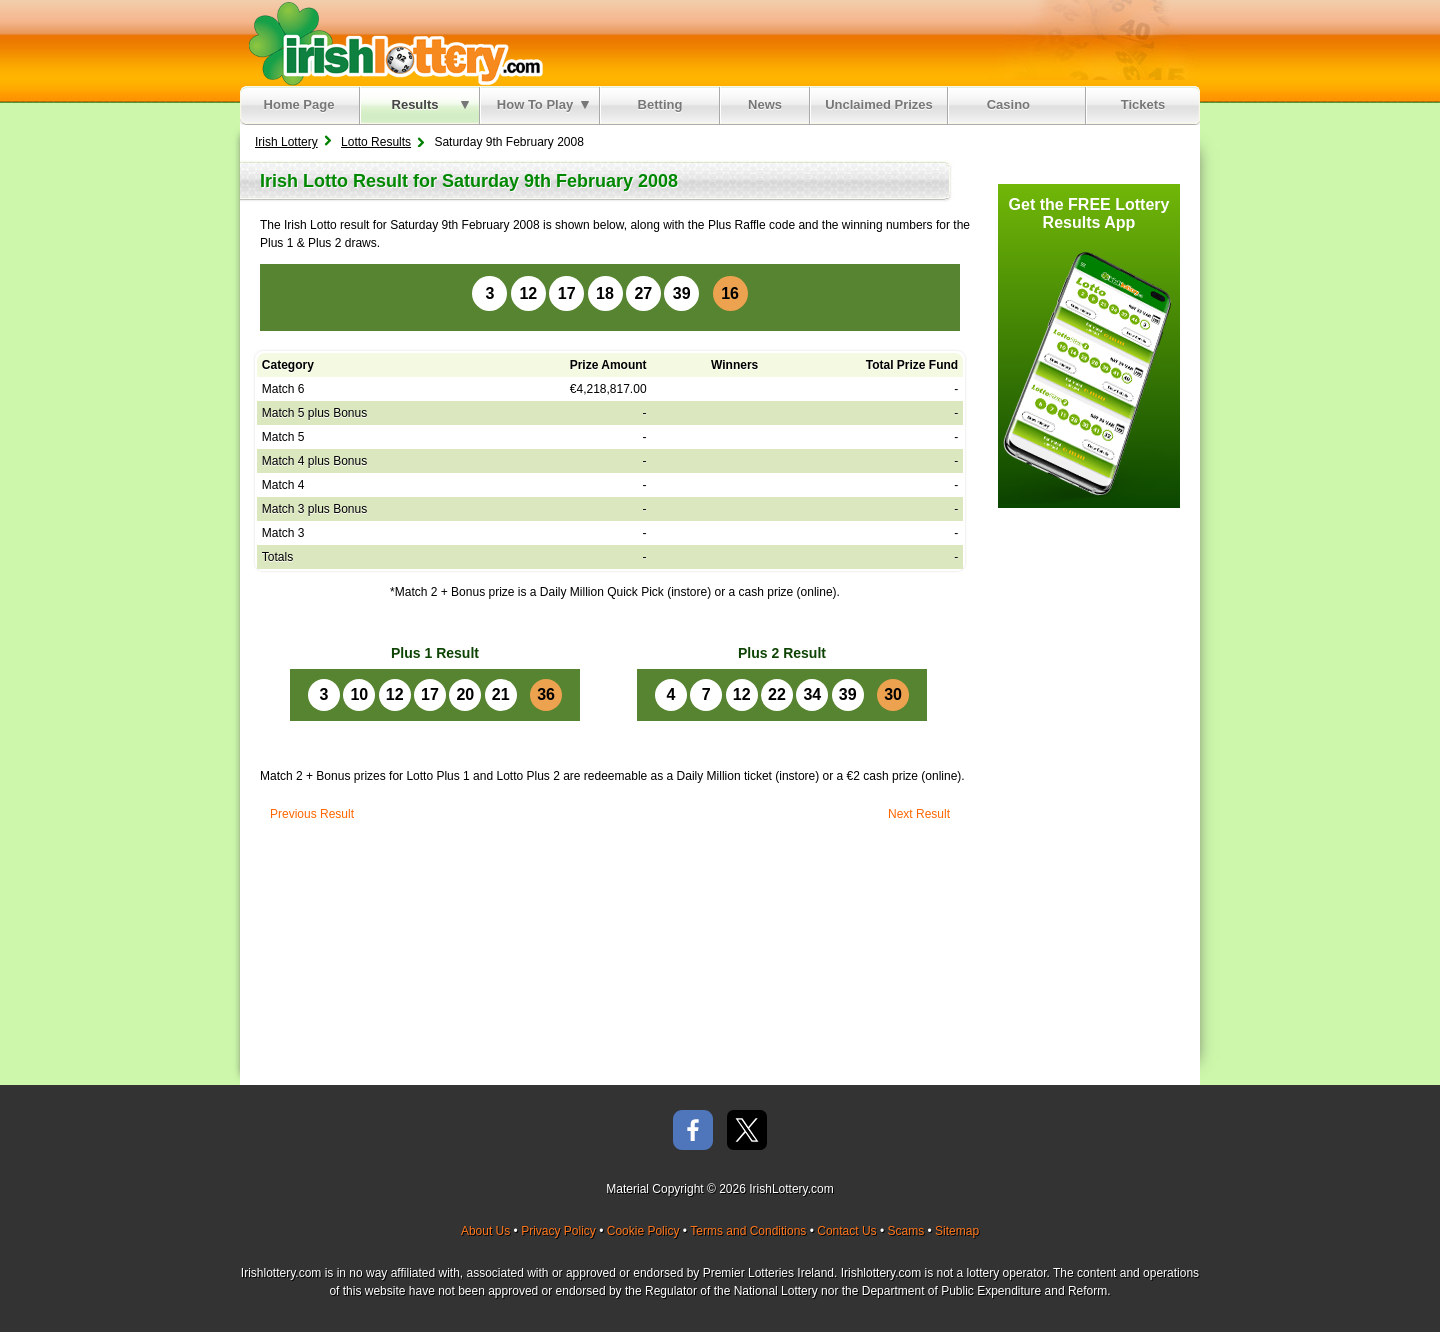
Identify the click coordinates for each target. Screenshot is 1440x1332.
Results (430, 104)
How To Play (543, 104)
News (765, 104)
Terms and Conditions (748, 1231)
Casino (1012, 104)
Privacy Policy (558, 1231)
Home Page (299, 104)
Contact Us (846, 1231)
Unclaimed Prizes (879, 104)
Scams (905, 1231)
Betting (660, 104)
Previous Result (312, 814)
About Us (485, 1231)
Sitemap (957, 1231)
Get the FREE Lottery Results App (1089, 213)
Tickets (1143, 104)
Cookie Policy (643, 1231)
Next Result (919, 814)
